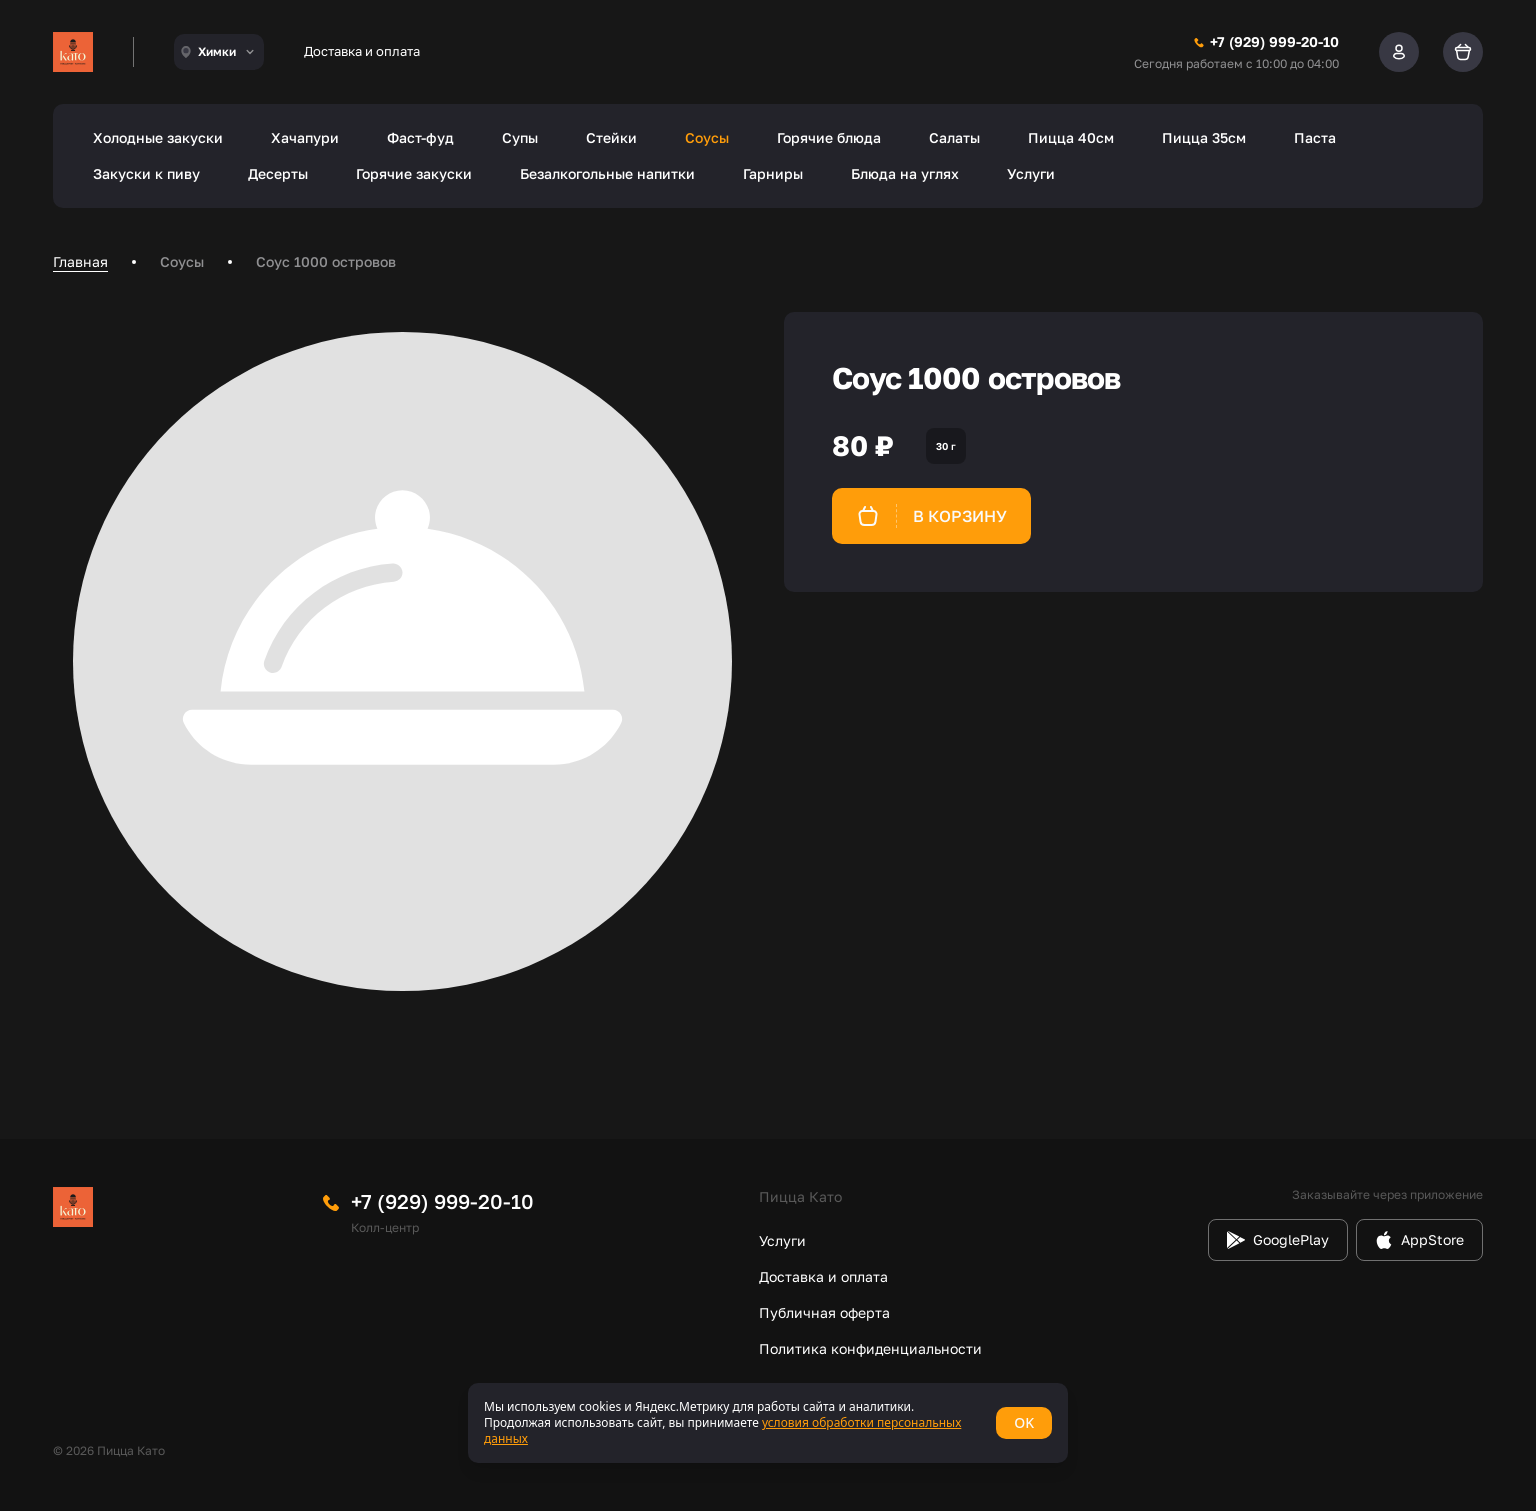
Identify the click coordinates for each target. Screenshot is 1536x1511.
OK (1024, 1422)
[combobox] (219, 52)
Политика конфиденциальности (870, 1348)
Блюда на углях (905, 173)
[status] (768, 1423)
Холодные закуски (158, 137)
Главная (80, 261)
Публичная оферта (824, 1312)
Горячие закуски (414, 173)
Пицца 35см (1204, 137)
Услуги (1031, 173)
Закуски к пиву (146, 173)
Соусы (707, 137)
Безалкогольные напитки (607, 173)
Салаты (954, 137)
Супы (520, 137)
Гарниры (773, 173)
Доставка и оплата (362, 51)
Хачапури (305, 137)
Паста (1315, 137)
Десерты (278, 173)
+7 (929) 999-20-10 (442, 1201)
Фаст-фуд (420, 137)
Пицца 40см (1071, 137)
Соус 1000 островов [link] (326, 261)
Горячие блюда (829, 137)
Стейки (611, 137)
